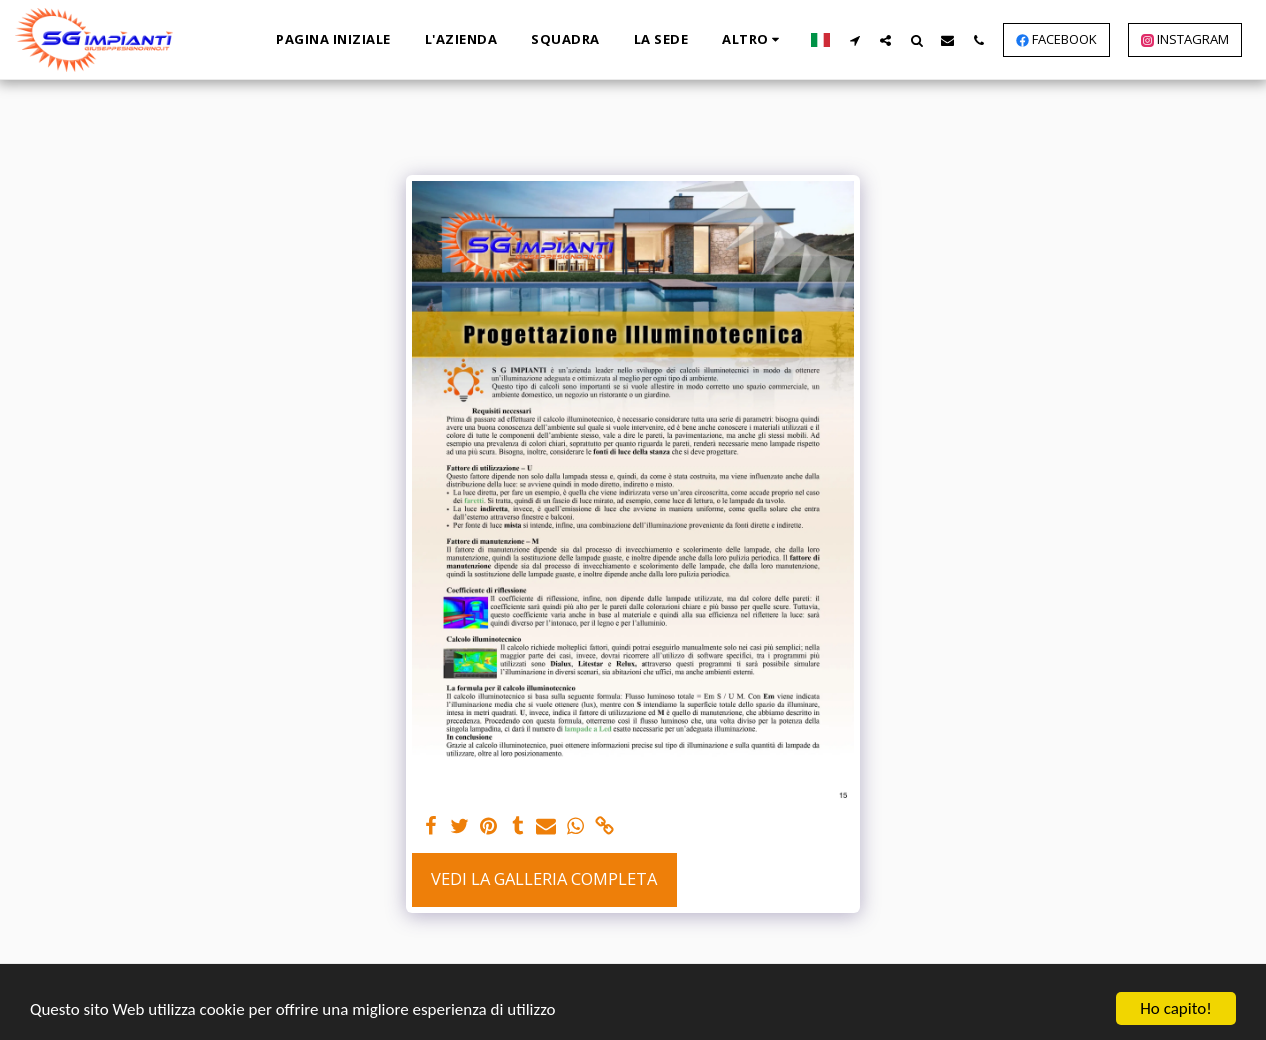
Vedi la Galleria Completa (544, 878)
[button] (854, 40)
